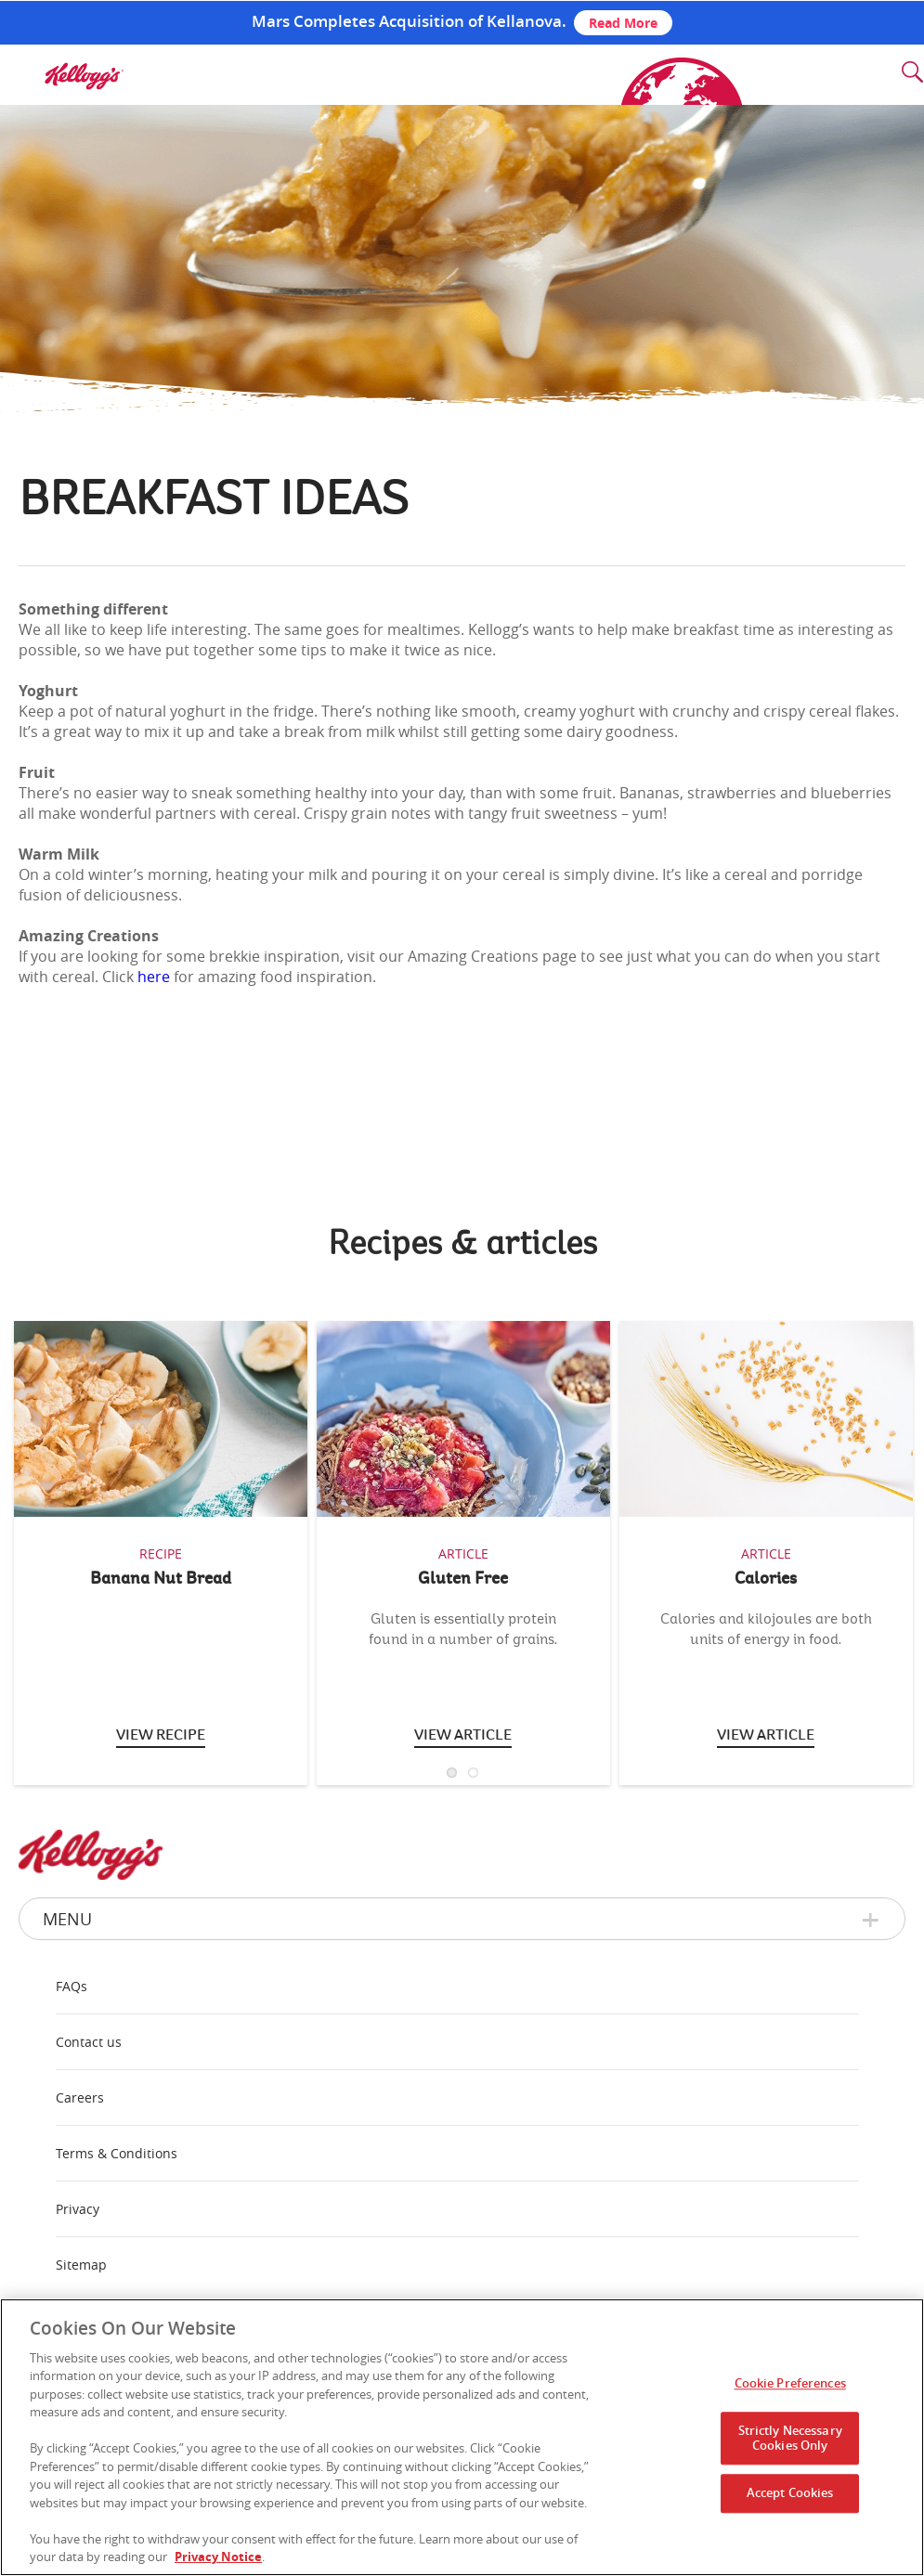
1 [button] (452, 1772)
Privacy (77, 2209)
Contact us (89, 2042)
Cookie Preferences (790, 2383)
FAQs (71, 1986)
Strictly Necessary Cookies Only (790, 2437)
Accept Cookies (790, 2493)
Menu (67, 1919)
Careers (80, 2097)
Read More (623, 23)
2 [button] (473, 1772)
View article (463, 1735)
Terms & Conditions (116, 2153)
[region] (462, 2437)
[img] (83, 76)
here (153, 976)
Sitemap (81, 2264)
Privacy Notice (218, 2556)
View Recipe (160, 1735)
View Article (765, 1735)
